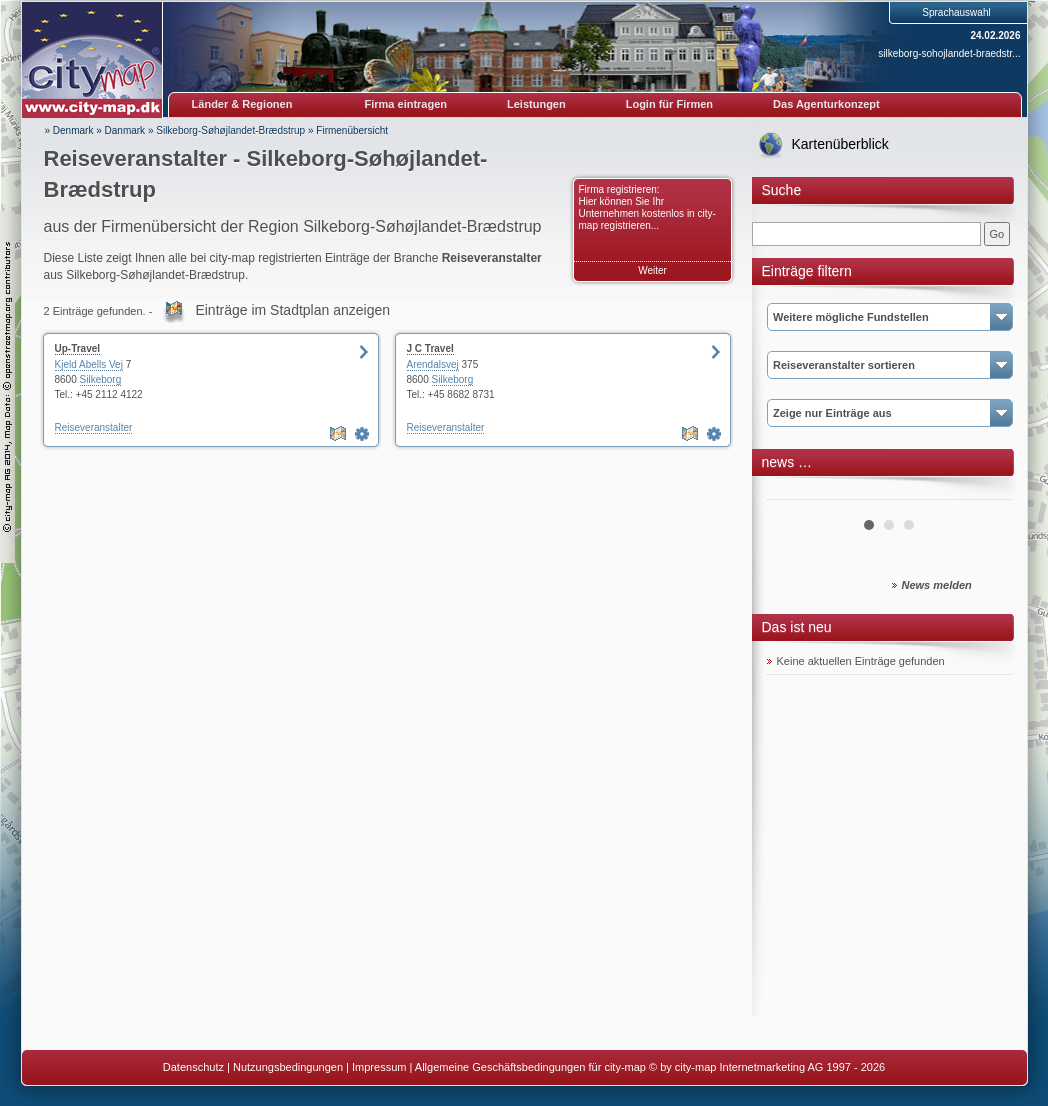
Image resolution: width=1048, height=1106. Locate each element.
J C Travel (430, 348)
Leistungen (536, 104)
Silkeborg (101, 379)
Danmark (125, 130)
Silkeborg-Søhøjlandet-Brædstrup (230, 130)
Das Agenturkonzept (826, 104)
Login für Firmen (669, 104)
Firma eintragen (406, 104)
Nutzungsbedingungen (288, 1067)
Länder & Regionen (242, 104)
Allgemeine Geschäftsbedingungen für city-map (530, 1067)
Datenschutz (193, 1067)
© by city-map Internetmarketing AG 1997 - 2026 (767, 1067)
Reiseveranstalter (94, 427)
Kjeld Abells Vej (89, 364)
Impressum (379, 1067)
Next (986, 492)
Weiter (652, 270)
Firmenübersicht (352, 130)
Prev (793, 492)
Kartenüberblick (840, 144)
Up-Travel (78, 348)
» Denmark (69, 130)
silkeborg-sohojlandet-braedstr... (949, 53)
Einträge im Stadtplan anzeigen (292, 310)
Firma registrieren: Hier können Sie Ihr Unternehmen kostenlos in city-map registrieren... (647, 207)
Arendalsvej (433, 364)
